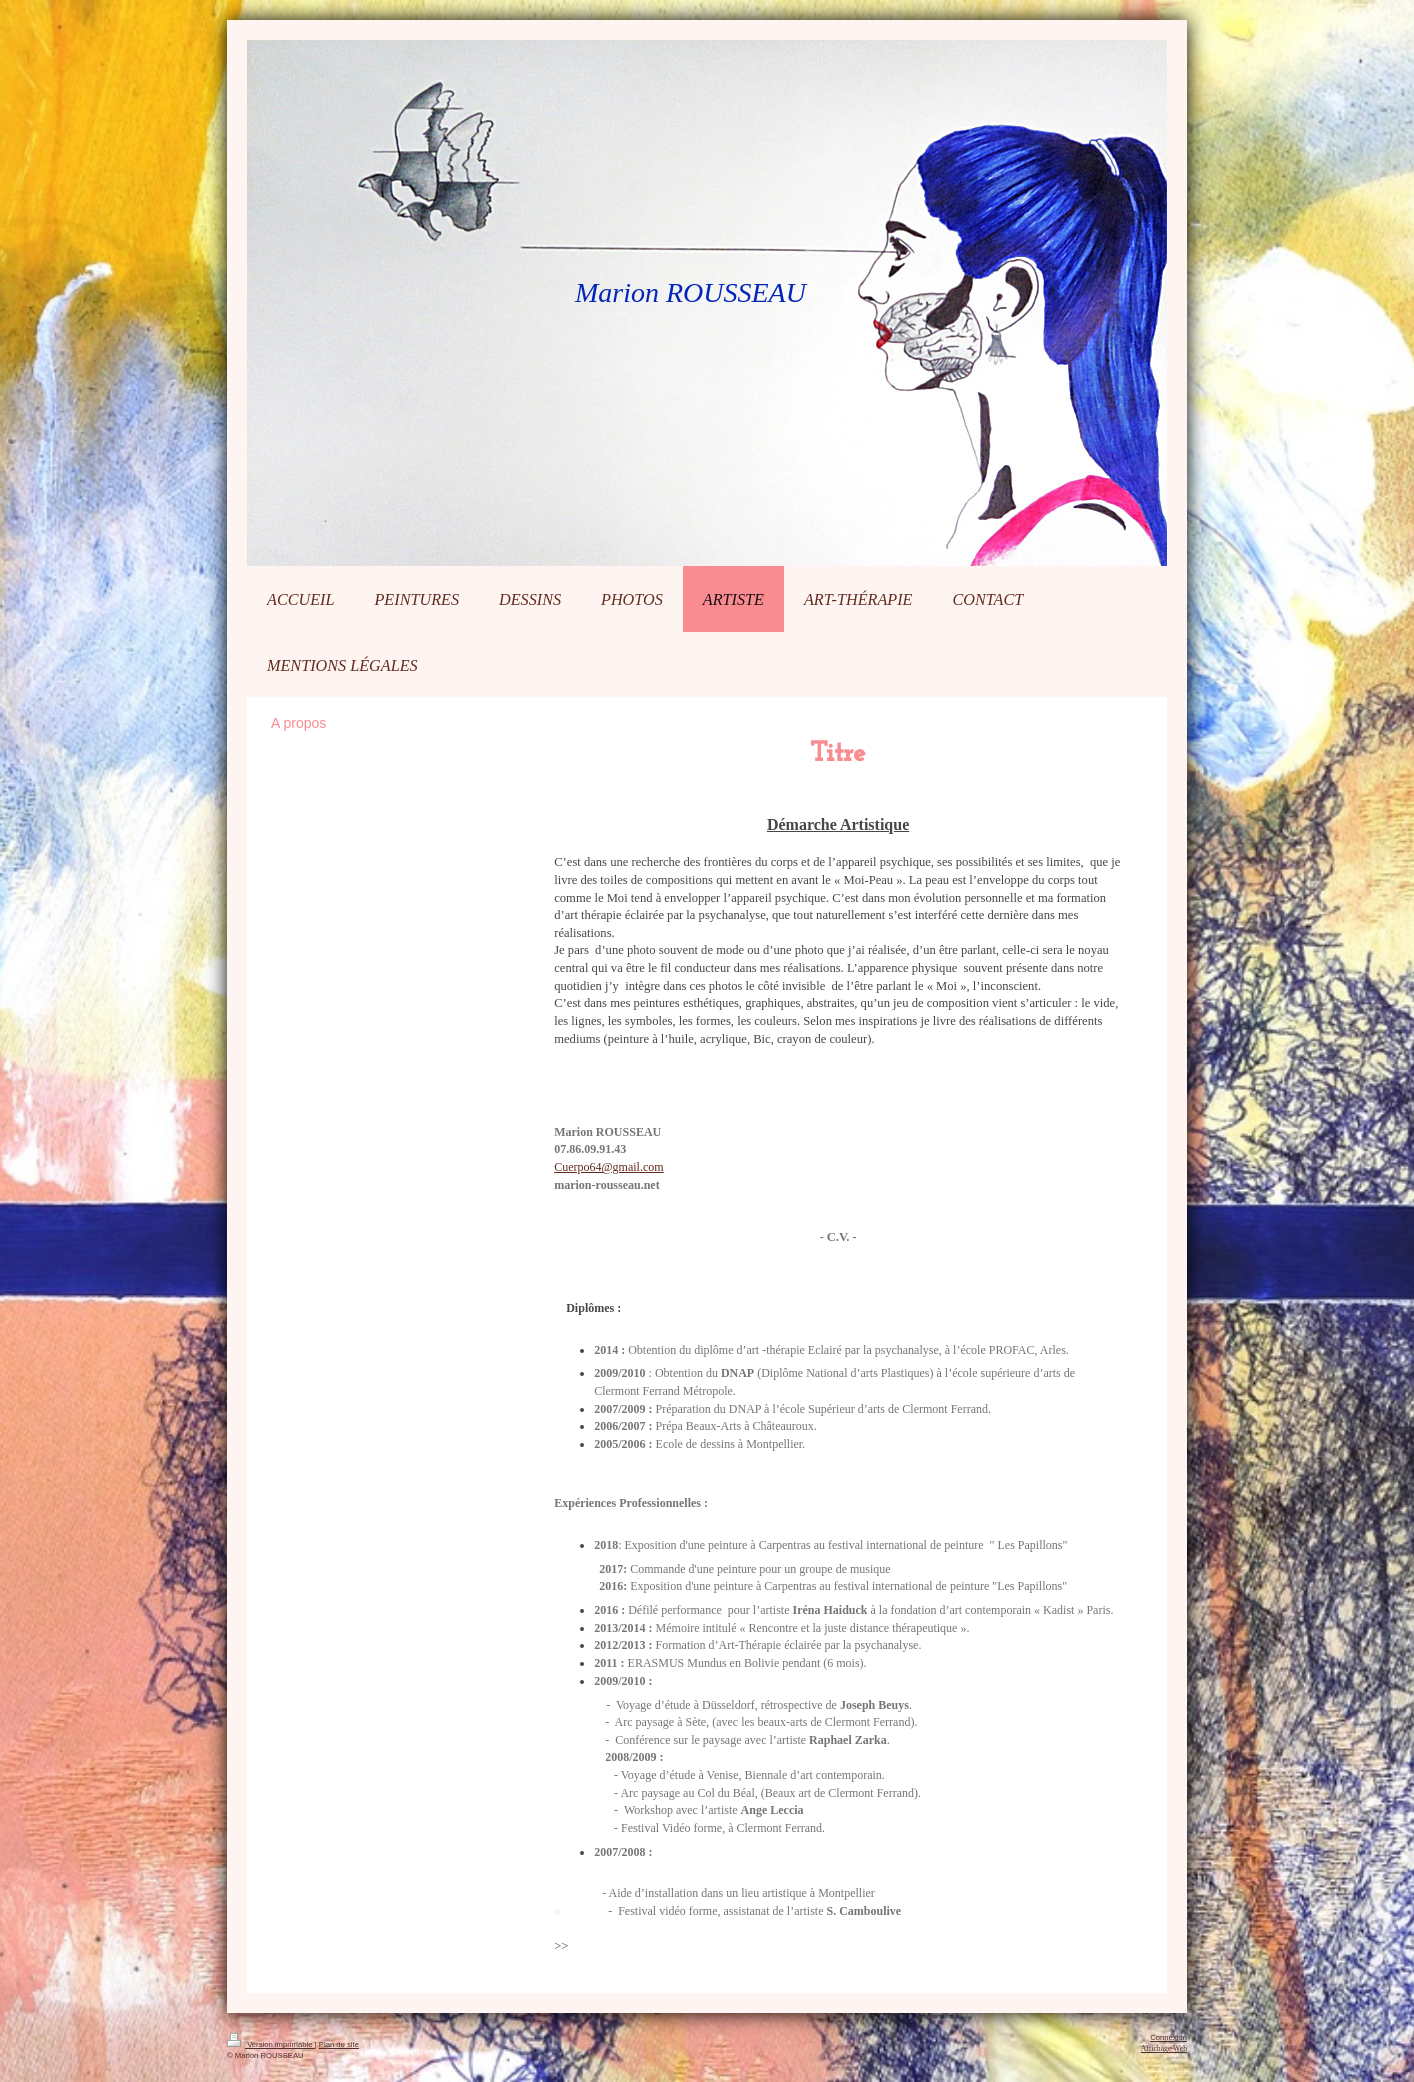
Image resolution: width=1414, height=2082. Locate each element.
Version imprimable (271, 2044)
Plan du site (339, 2044)
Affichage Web (1164, 2048)
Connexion (1168, 2037)
